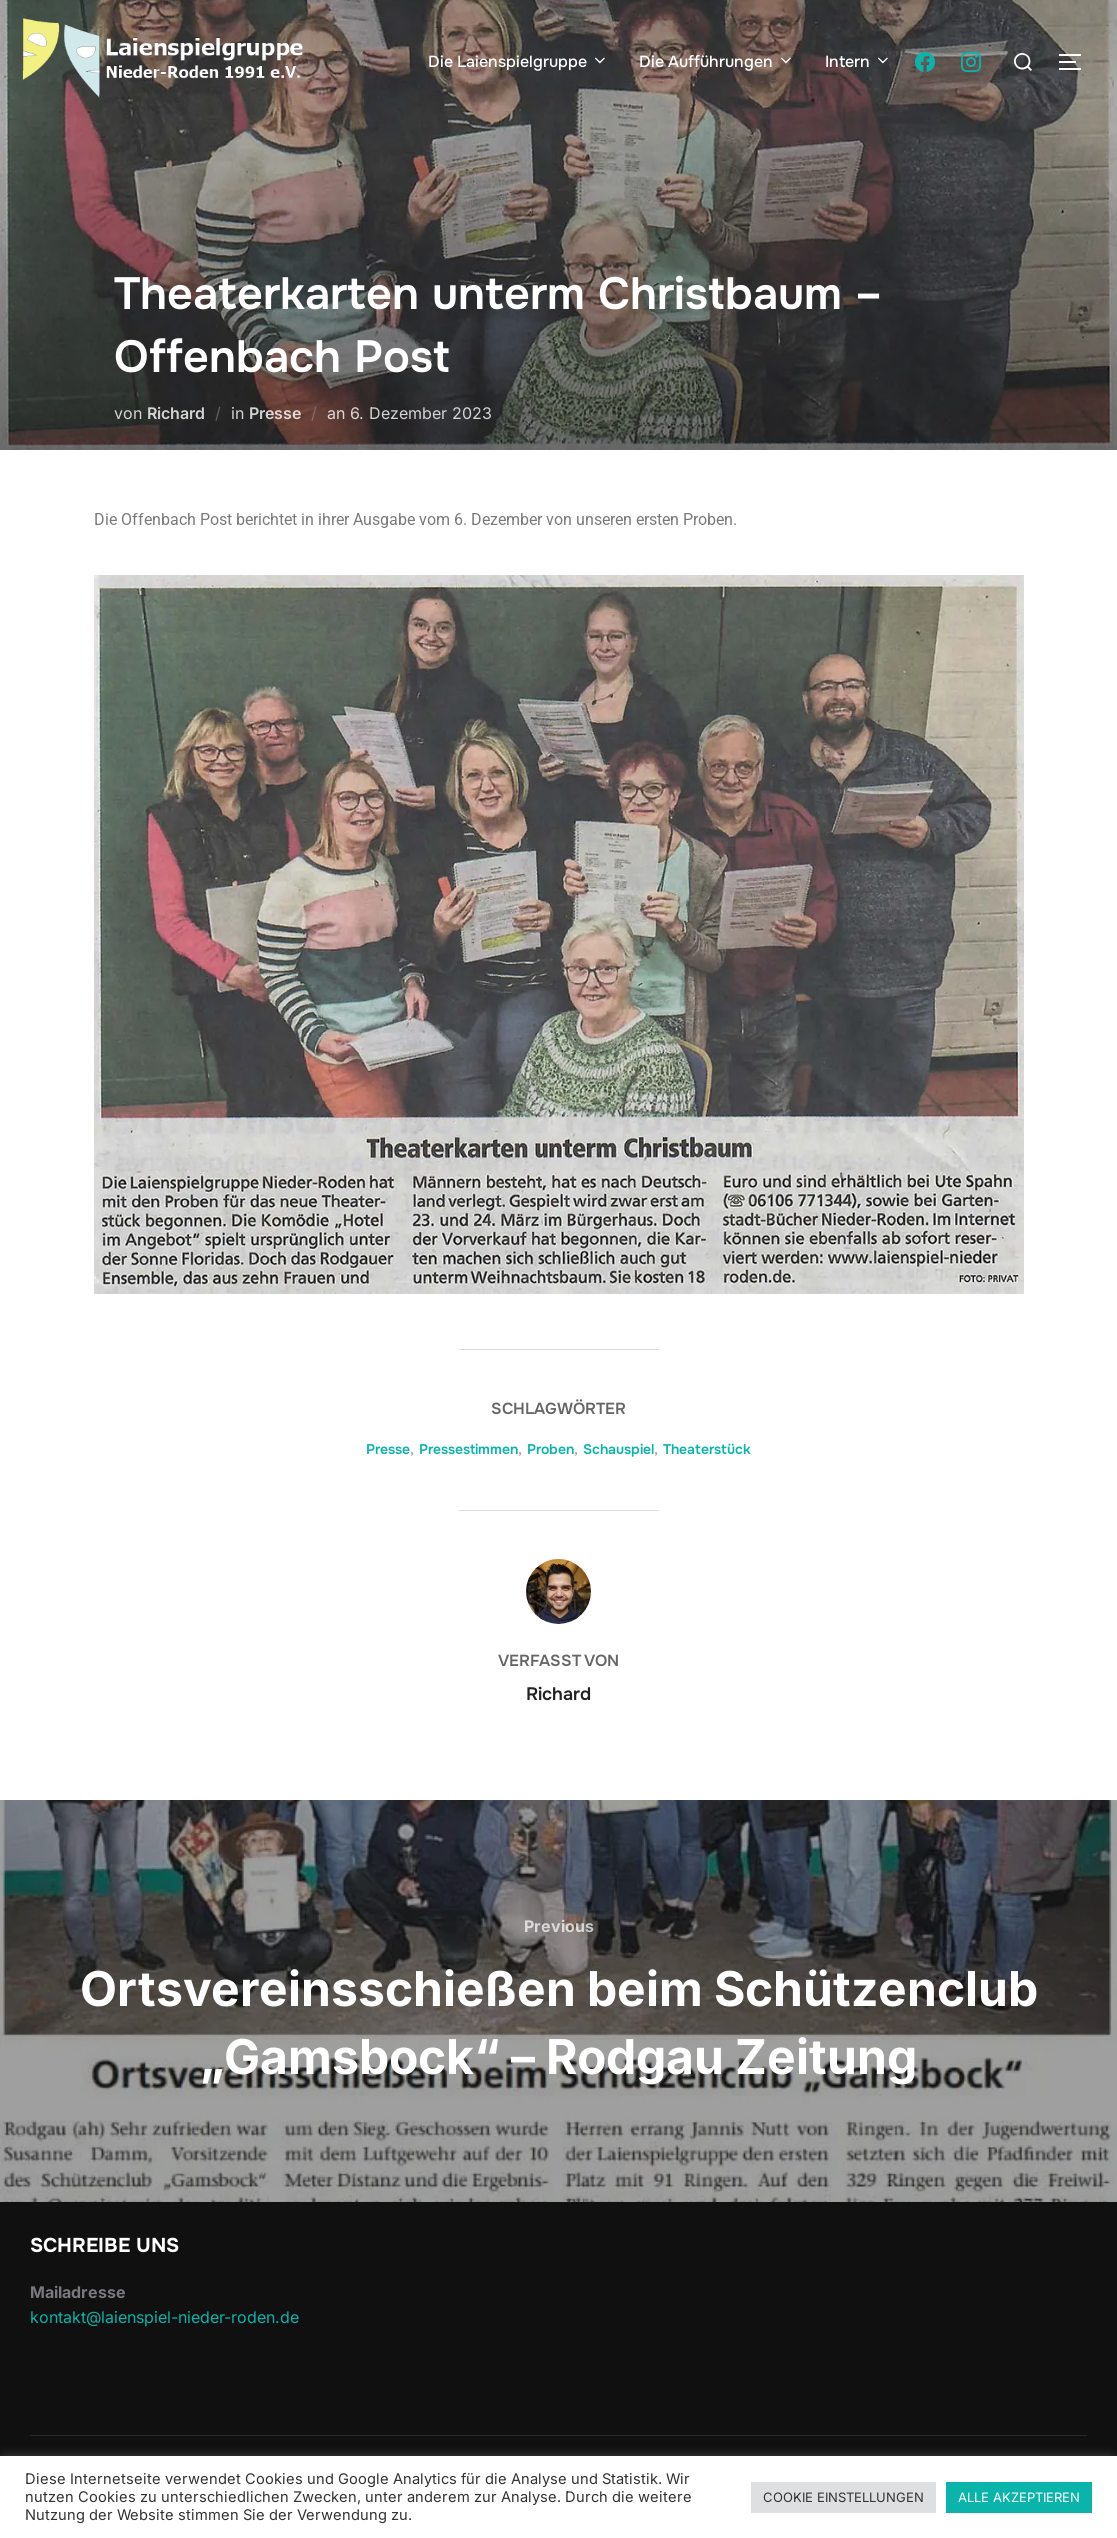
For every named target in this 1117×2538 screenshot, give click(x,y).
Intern (858, 61)
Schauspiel (618, 1449)
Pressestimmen (468, 1449)
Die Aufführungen (717, 61)
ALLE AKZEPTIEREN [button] (1019, 2497)
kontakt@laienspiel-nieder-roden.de (164, 2317)
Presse (275, 413)
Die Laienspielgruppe (518, 61)
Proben (550, 1449)
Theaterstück (707, 1449)
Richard (176, 413)
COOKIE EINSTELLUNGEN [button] (843, 2497)
